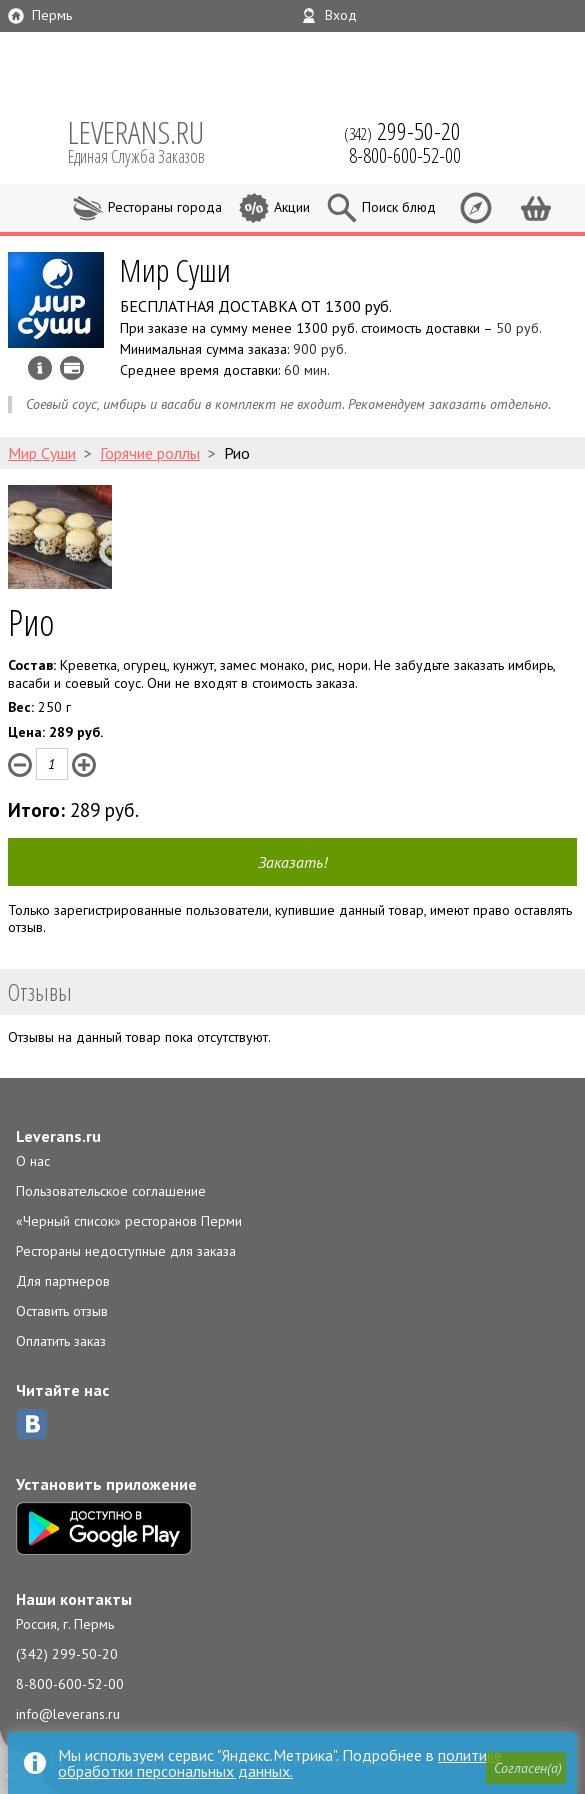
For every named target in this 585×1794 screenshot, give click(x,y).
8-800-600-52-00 (70, 1684)
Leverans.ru (58, 1136)
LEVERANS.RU (150, 140)
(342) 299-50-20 (67, 1654)
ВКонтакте (32, 1424)
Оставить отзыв (62, 1311)
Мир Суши (175, 269)
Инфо (40, 368)
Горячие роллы (150, 453)
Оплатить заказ (61, 1341)
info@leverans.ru (68, 1714)
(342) (402, 131)
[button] (526, 1768)
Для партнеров (63, 1281)
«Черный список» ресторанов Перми (129, 1221)
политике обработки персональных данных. (280, 1763)
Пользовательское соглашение (111, 1191)
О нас (33, 1161)
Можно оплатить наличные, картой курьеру (72, 368)
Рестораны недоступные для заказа (126, 1251)
